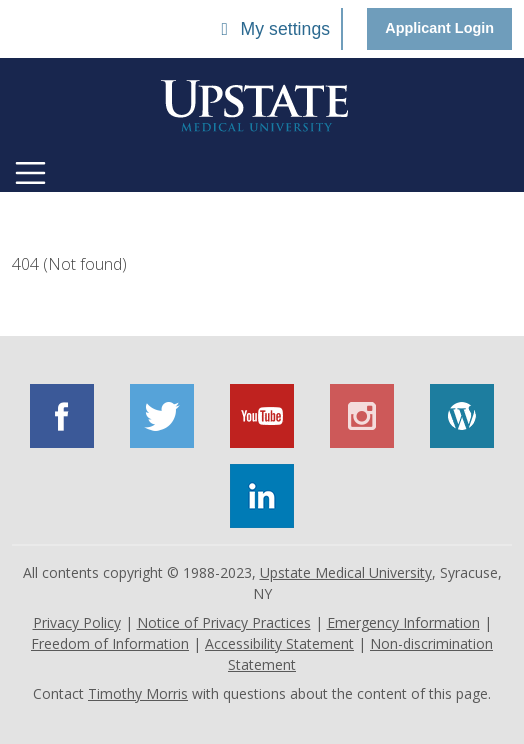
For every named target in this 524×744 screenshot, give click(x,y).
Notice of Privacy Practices (224, 622)
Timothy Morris (138, 693)
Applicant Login (439, 28)
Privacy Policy (77, 622)
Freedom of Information (110, 643)
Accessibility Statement (279, 643)
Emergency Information (403, 622)
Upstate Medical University (346, 572)
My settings (272, 29)
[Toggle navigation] (30, 173)
